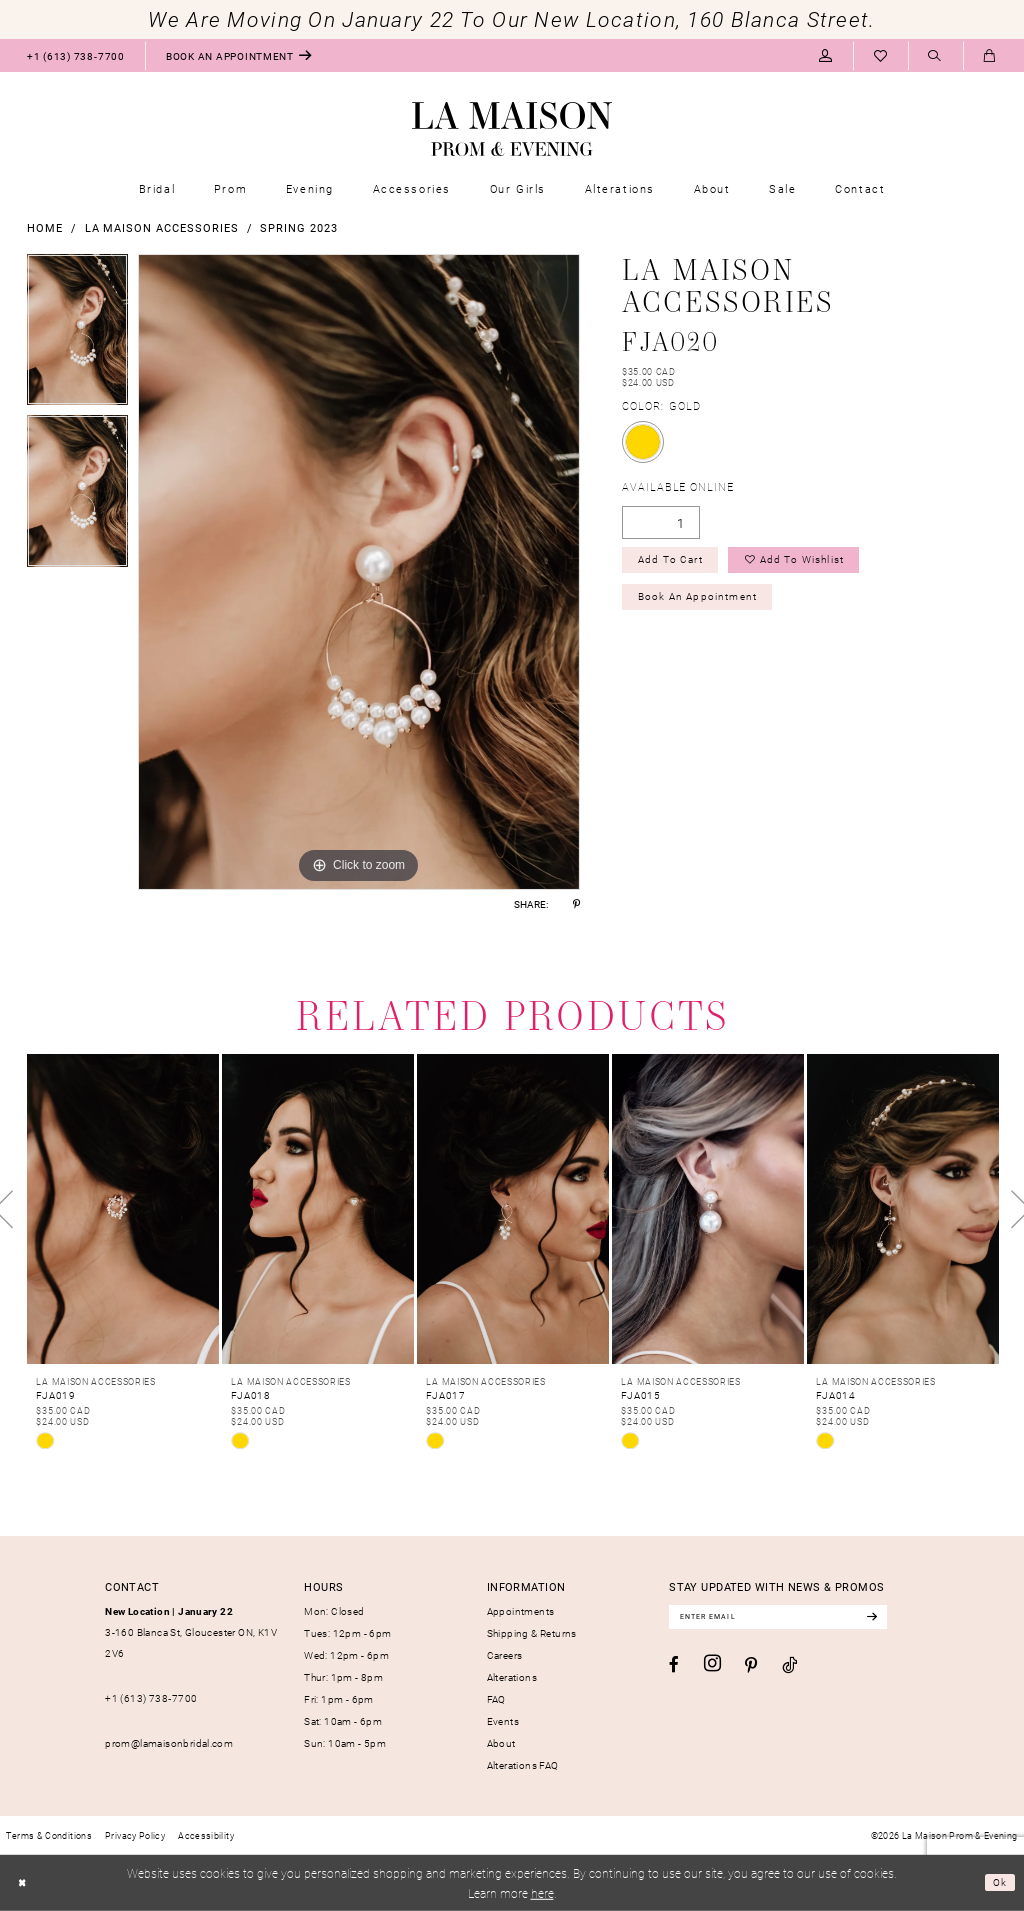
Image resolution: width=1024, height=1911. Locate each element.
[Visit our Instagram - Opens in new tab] (712, 1667)
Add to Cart (676, 563)
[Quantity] (661, 522)
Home (45, 227)
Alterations (512, 1677)
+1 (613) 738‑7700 (151, 1698)
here (542, 1893)
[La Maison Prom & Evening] (512, 129)
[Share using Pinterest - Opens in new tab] (576, 904)
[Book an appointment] (239, 55)
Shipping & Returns (532, 1633)
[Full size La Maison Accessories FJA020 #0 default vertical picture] (359, 572)
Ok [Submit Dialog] (998, 1882)
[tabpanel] (77, 335)
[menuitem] (75, 55)
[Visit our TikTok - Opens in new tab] (789, 1668)
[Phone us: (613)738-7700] (75, 55)
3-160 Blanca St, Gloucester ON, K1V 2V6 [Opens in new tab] (191, 1632)
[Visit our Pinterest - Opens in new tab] (751, 1668)
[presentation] (123, 1209)
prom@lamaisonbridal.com (169, 1743)
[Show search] (935, 56)
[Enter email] (793, 1618)
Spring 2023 (298, 227)
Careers (505, 1655)
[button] (825, 55)
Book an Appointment (705, 604)
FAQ (496, 1699)
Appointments (521, 1611)
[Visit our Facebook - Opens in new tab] (674, 1667)
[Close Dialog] (23, 1883)
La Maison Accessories (162, 227)
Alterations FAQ (523, 1765)
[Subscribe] (900, 1618)
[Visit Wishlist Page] (880, 55)
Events (503, 1721)
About (501, 1743)
